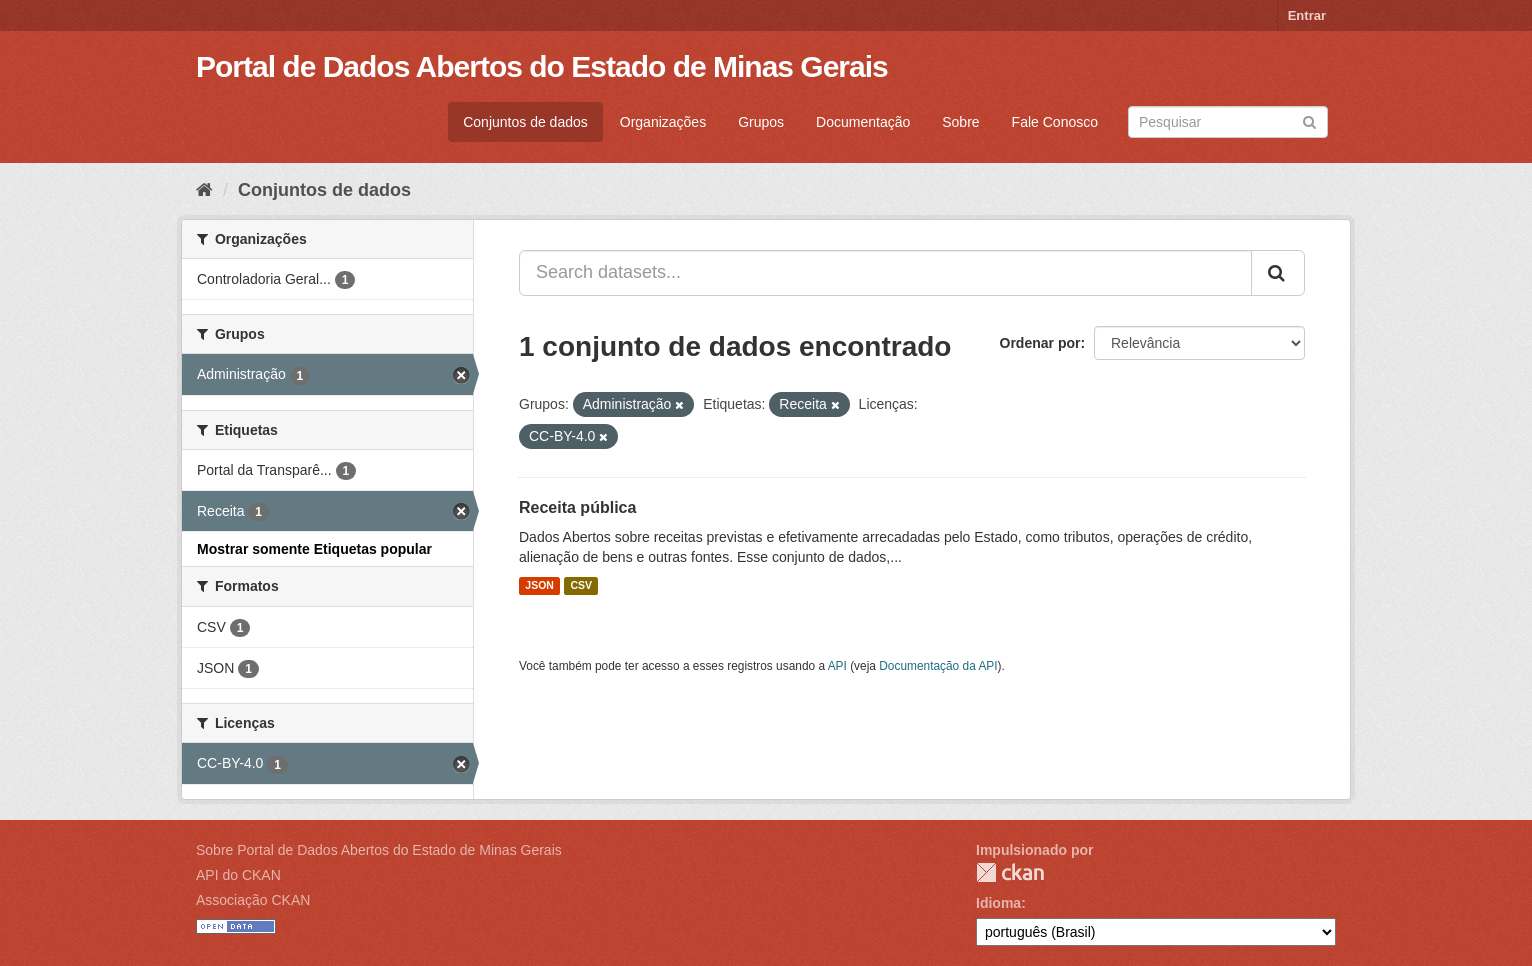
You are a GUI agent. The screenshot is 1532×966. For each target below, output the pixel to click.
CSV (581, 586)
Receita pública (577, 507)
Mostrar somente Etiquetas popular (314, 549)
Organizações (663, 122)
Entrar (1307, 15)
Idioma (998, 903)
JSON (539, 586)
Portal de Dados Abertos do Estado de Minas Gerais (542, 66)
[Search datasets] (1228, 122)
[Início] (204, 190)
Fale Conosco (1055, 122)
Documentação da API (938, 666)
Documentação (863, 122)
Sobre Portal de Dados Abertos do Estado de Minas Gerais (379, 850)
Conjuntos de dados (525, 122)
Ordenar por (1040, 343)
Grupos (761, 122)
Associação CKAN (253, 900)
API (837, 666)
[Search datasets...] (885, 273)
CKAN (1010, 872)
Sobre (960, 122)
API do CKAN (238, 875)
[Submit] (1309, 120)
